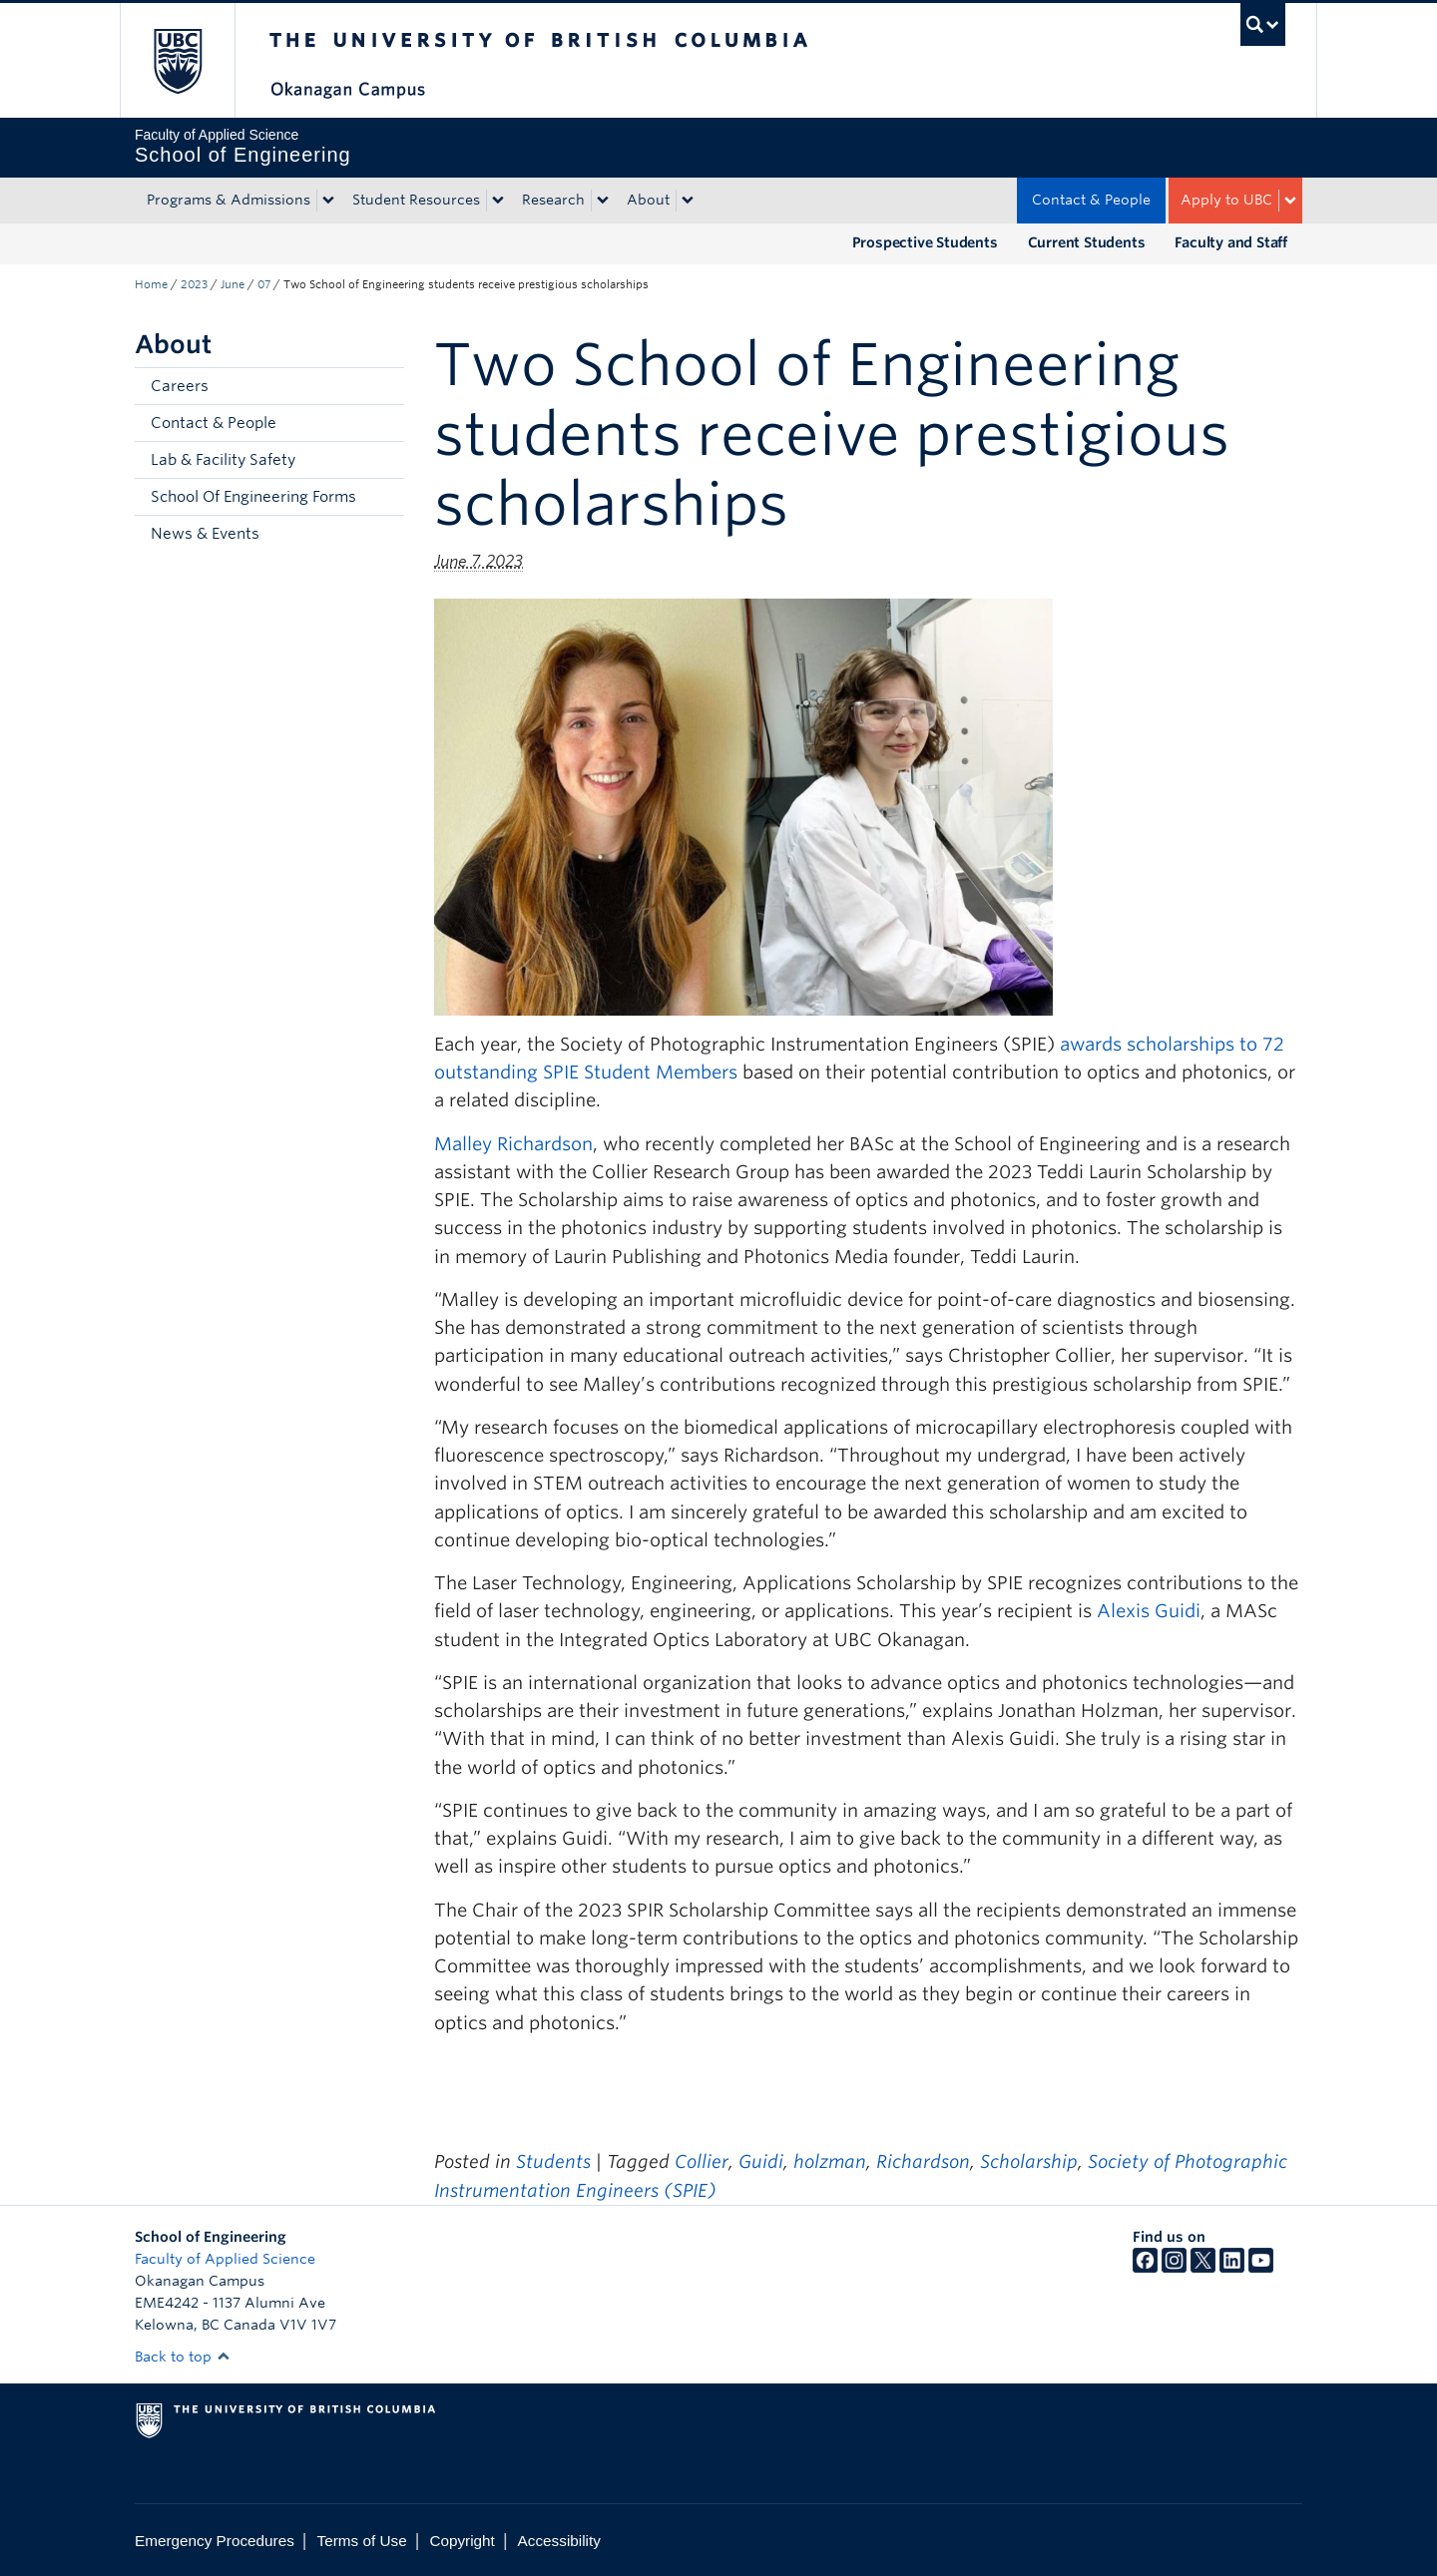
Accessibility (559, 2540)
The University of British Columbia (177, 60)
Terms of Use (362, 2540)
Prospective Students (925, 242)
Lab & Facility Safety (223, 460)
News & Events (205, 534)
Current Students (1087, 242)
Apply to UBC (1226, 200)
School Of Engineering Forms (253, 497)
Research (553, 200)
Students (553, 2161)
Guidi (760, 2161)
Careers (180, 386)
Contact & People (1091, 200)
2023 (194, 284)
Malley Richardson (513, 1143)
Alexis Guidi (1148, 1610)
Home (151, 284)
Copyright (461, 2540)
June (232, 284)
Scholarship (1029, 2161)
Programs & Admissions (228, 200)
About (648, 200)
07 (263, 284)
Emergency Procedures (214, 2540)
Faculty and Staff (1231, 242)
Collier (701, 2161)
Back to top (183, 2356)
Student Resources (416, 200)
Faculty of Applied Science (225, 2259)
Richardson (923, 2161)
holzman (829, 2161)
